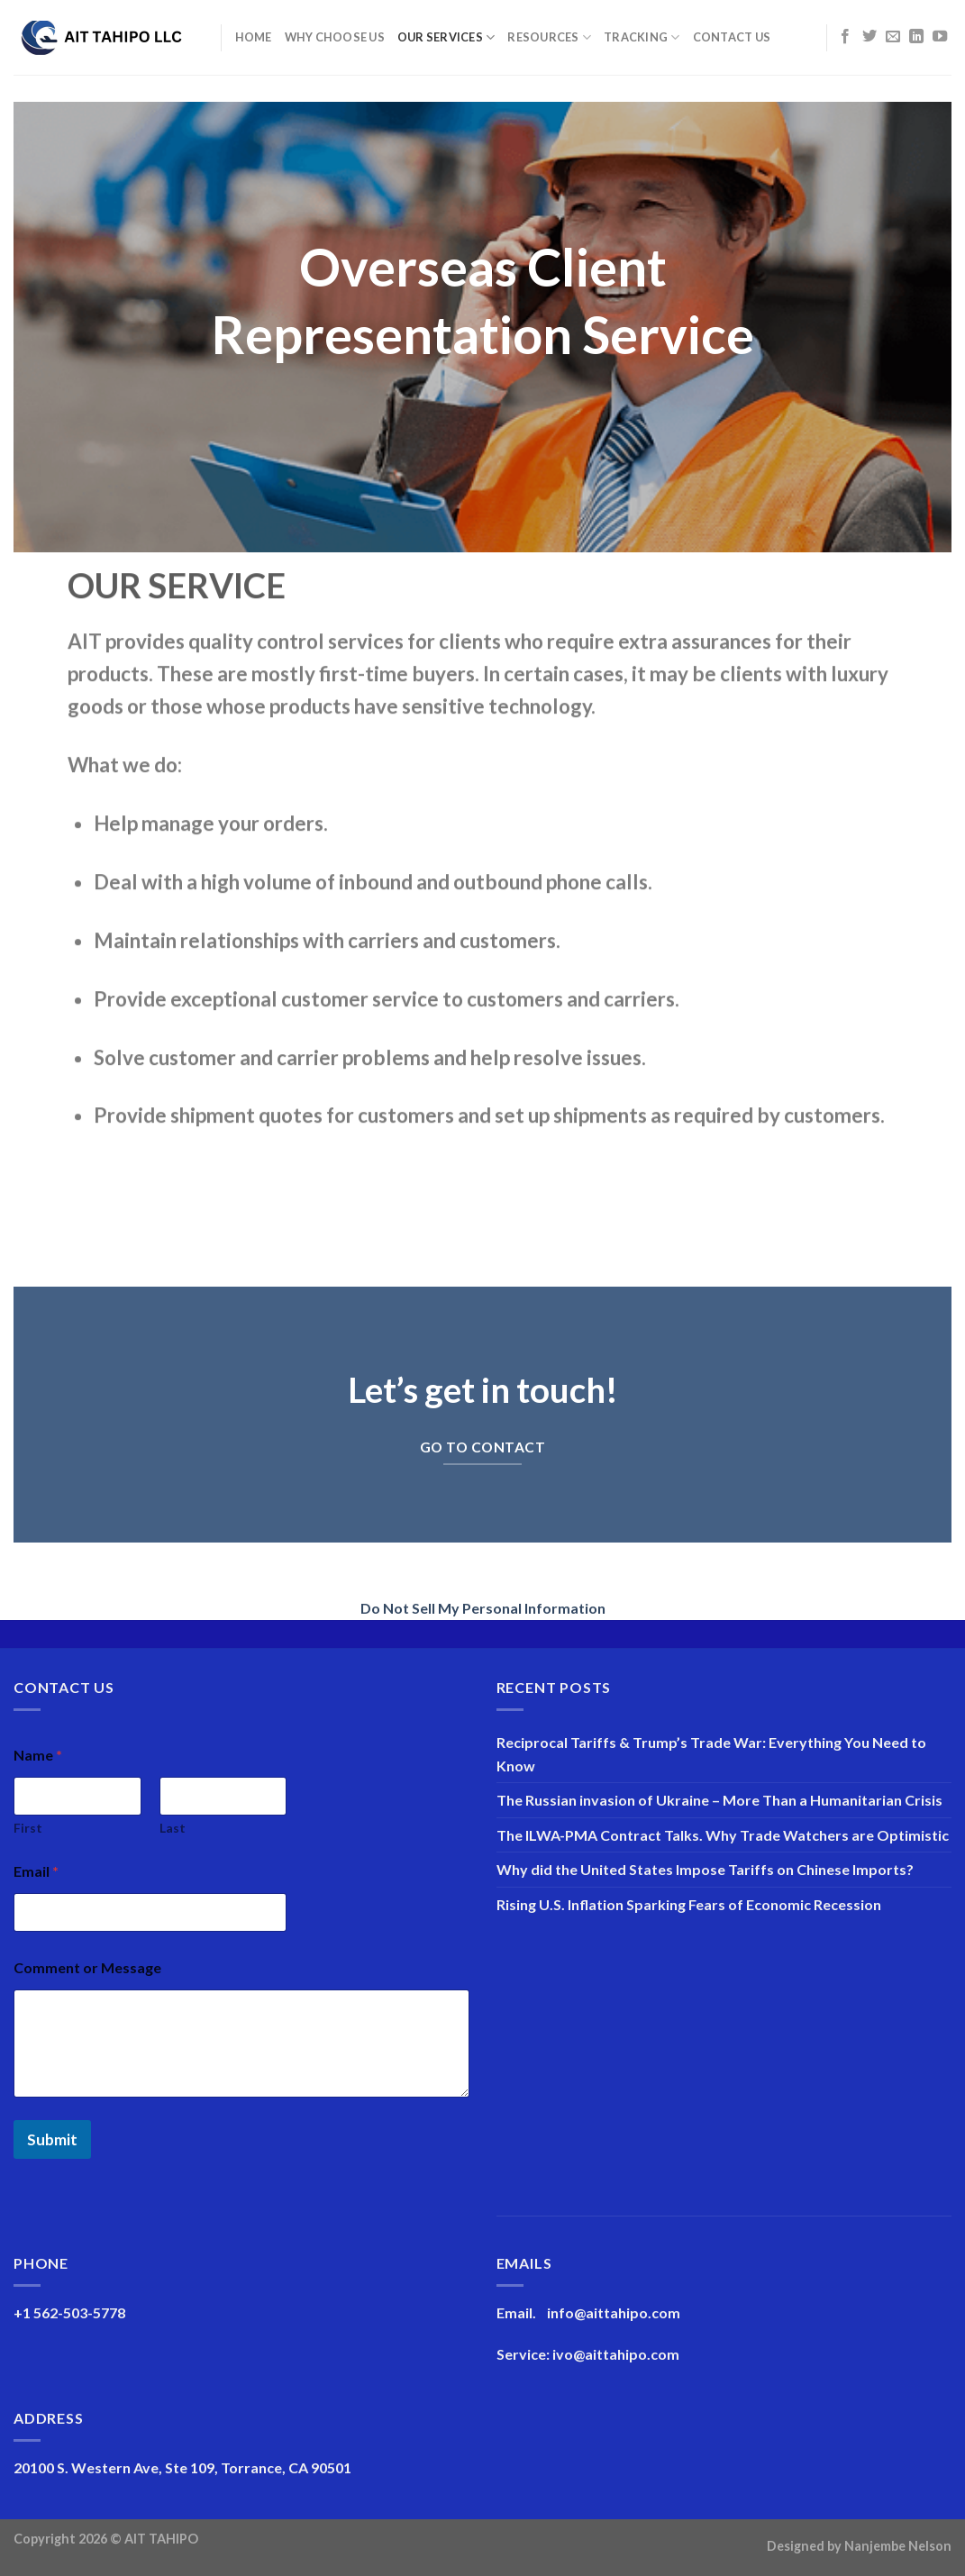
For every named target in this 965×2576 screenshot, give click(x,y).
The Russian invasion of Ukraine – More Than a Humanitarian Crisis (719, 1799)
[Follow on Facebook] (845, 37)
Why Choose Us (335, 37)
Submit (52, 2139)
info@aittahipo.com (613, 2312)
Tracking (642, 37)
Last (172, 1827)
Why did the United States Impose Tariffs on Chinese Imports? (705, 1869)
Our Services (446, 37)
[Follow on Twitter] (869, 37)
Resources (549, 37)
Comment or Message (87, 1967)
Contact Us (732, 37)
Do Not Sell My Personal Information (482, 1607)
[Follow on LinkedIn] (916, 37)
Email (36, 1871)
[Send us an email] (893, 37)
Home (253, 37)
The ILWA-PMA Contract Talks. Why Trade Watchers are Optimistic (722, 1834)
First (28, 1827)
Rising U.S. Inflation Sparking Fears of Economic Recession (688, 1904)
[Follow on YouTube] (940, 37)
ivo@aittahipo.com (615, 2353)
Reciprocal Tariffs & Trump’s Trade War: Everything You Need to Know (711, 1754)
